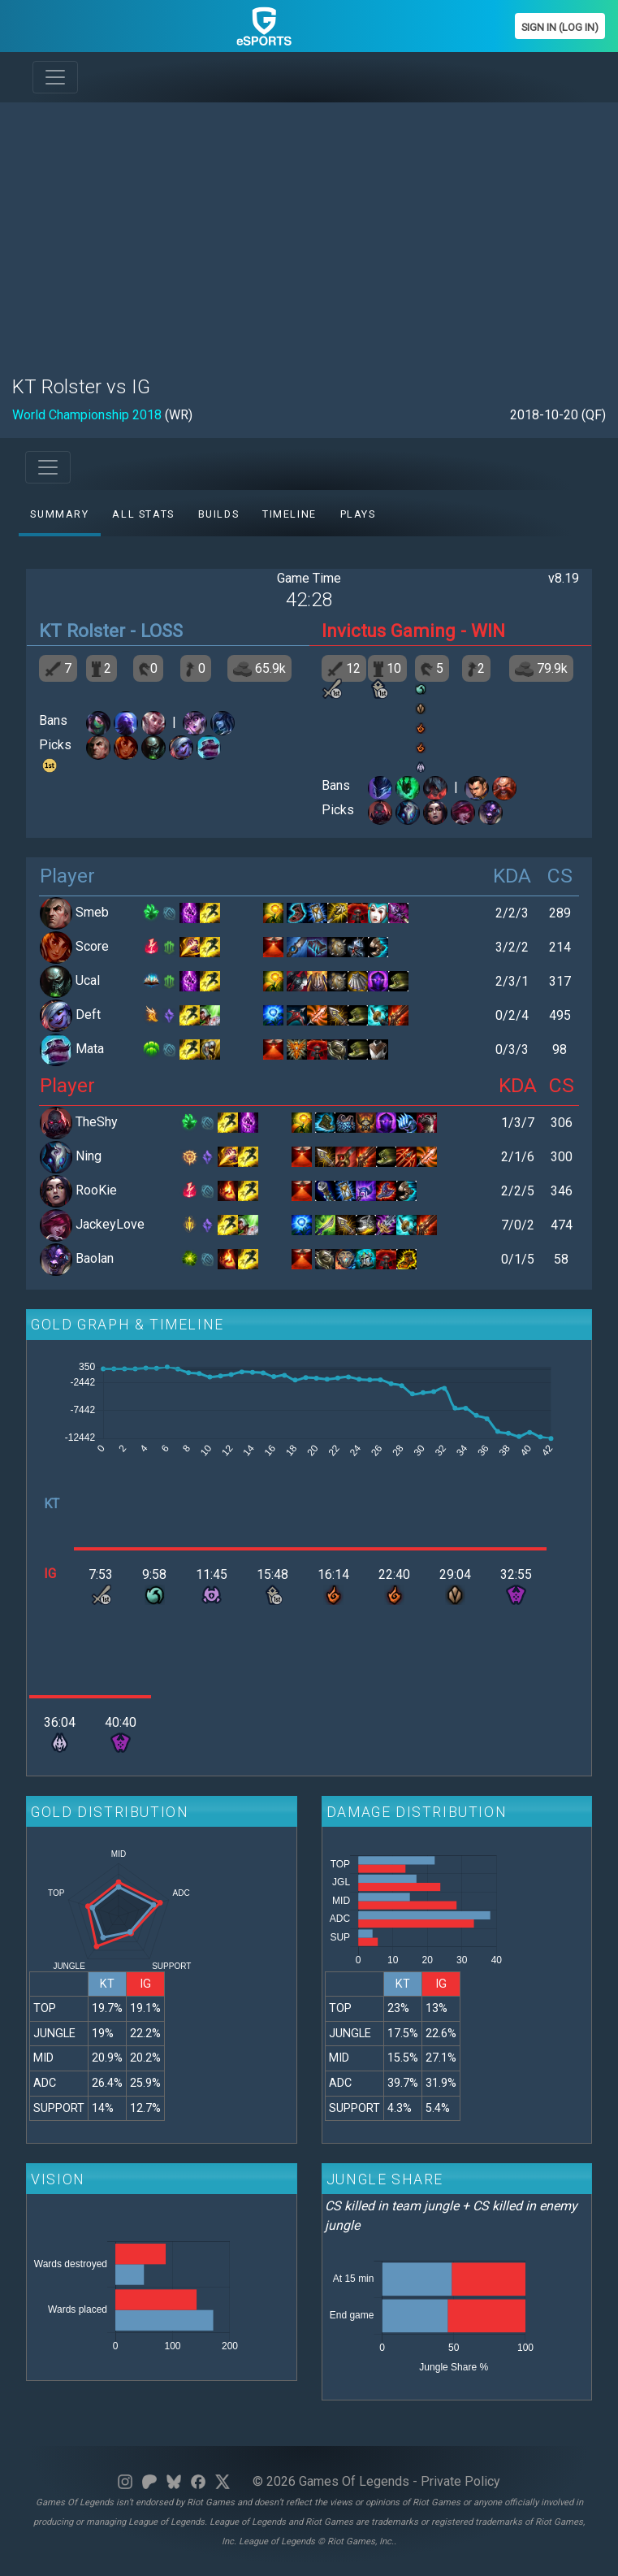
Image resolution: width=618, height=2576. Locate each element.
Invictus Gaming (389, 630)
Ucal (88, 980)
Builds (219, 514)
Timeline (289, 514)
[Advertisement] (309, 229)
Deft (88, 1014)
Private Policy (460, 2481)
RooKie (96, 1190)
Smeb (92, 912)
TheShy (97, 1122)
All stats (143, 514)
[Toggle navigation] (55, 77)
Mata (90, 1048)
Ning (89, 1156)
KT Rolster (82, 630)
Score (92, 946)
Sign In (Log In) (560, 27)
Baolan (95, 1258)
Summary (59, 514)
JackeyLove (110, 1224)
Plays (358, 514)
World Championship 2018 (87, 415)
